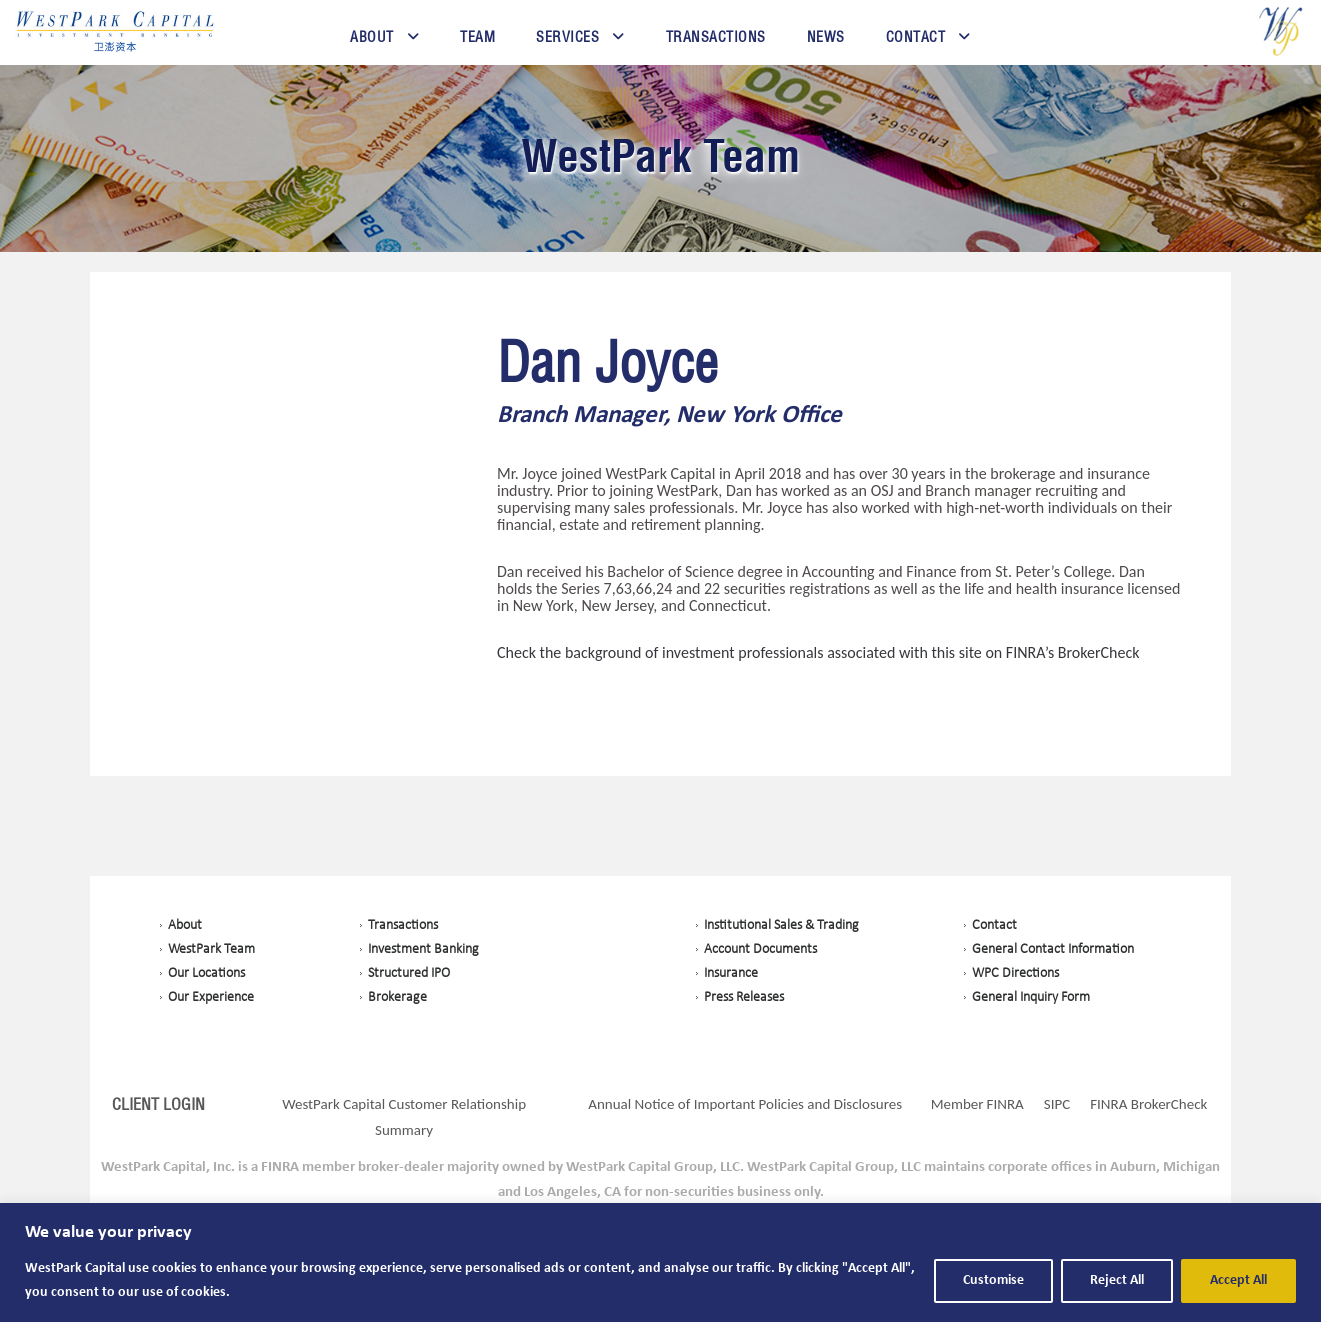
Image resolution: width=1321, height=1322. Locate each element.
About (372, 37)
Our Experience (211, 997)
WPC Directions (1015, 973)
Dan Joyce (607, 364)
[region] (660, 1262)
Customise (993, 1280)
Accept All (1238, 1280)
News (826, 37)
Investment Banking (423, 949)
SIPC (1057, 1104)
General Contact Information (1053, 949)
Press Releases (744, 997)
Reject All (1117, 1280)
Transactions (716, 37)
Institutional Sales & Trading (781, 925)
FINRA (1005, 1104)
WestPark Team (660, 155)
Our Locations (206, 973)
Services (567, 37)
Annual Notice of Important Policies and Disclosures (745, 1104)
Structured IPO (409, 973)
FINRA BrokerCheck (1148, 1104)
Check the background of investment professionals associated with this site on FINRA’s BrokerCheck (818, 652)
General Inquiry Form (1031, 997)
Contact (916, 37)
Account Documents (760, 949)
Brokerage (397, 997)
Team (477, 37)
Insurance (731, 973)
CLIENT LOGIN (158, 1104)
